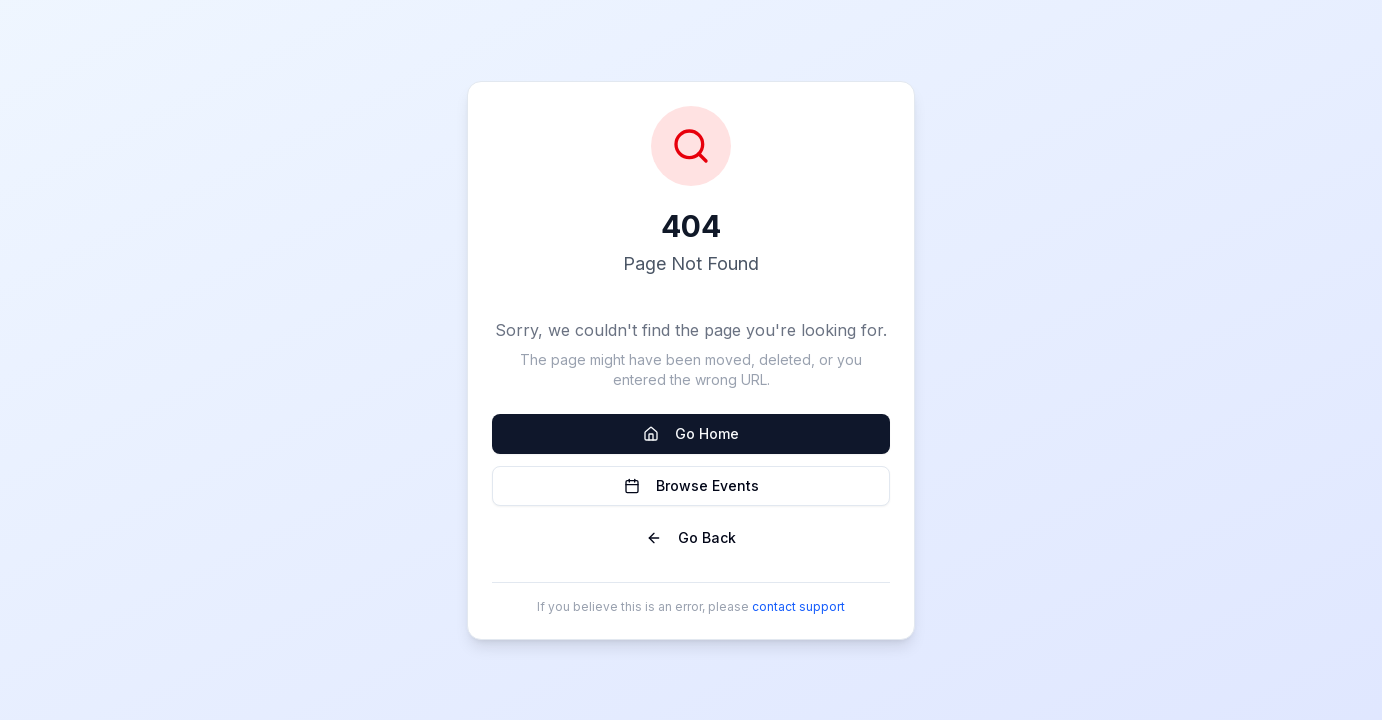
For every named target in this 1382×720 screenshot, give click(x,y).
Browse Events (691, 485)
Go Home (691, 433)
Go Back (691, 537)
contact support (798, 606)
